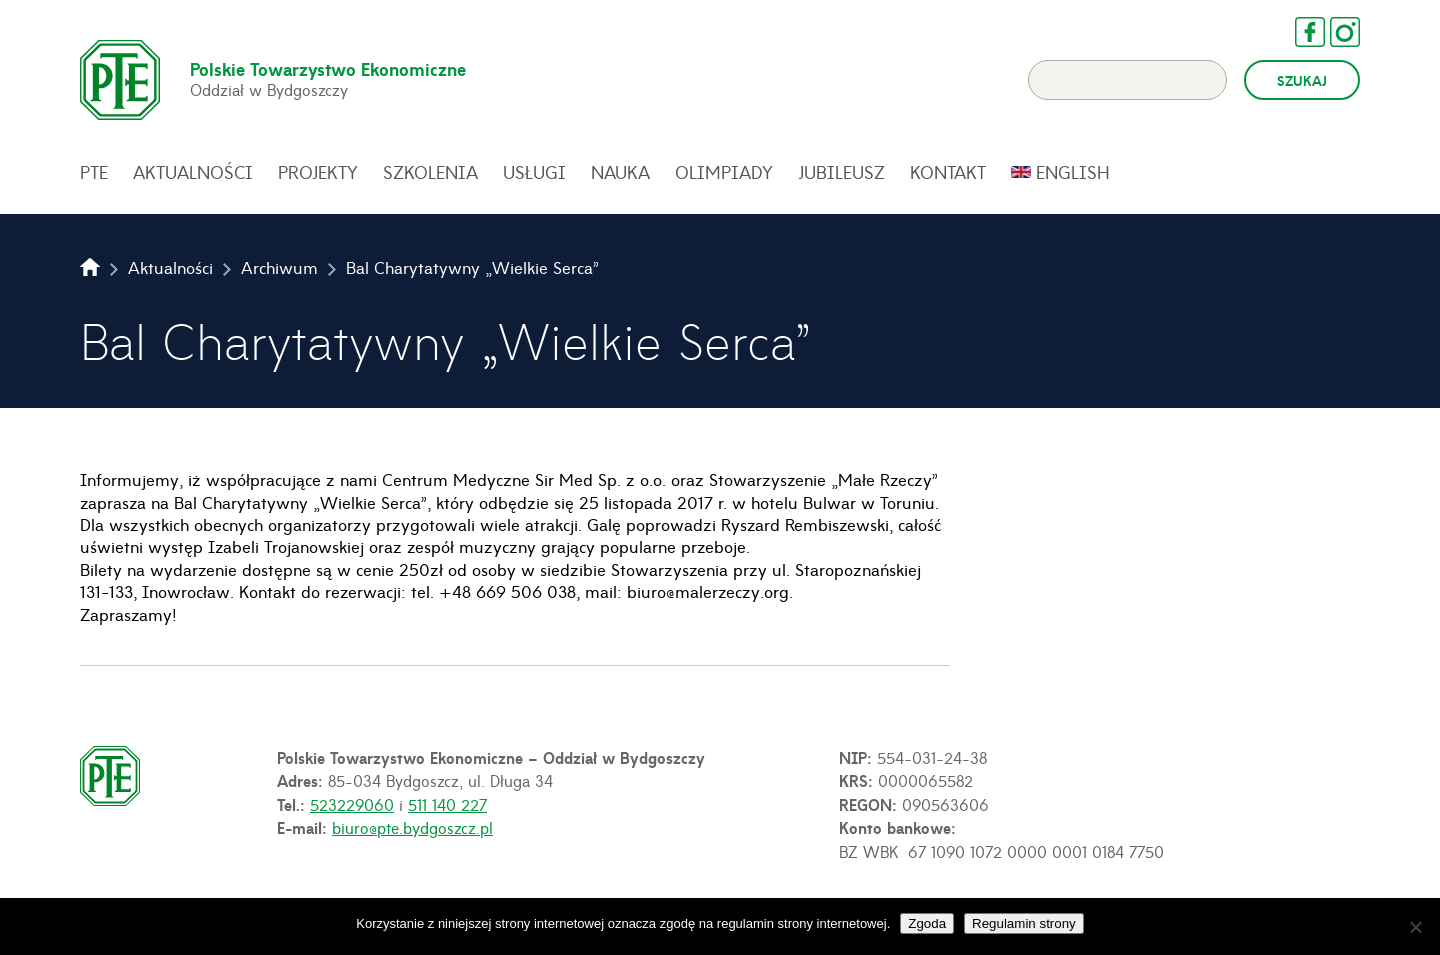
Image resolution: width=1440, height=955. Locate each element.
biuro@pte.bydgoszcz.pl (412, 827)
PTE (94, 172)
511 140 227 (447, 804)
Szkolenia (430, 172)
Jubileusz (841, 172)
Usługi (534, 172)
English (1073, 172)
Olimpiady (724, 172)
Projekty (318, 172)
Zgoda (927, 923)
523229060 (352, 804)
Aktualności (193, 172)
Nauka (620, 172)
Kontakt (948, 172)
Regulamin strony (1024, 923)
